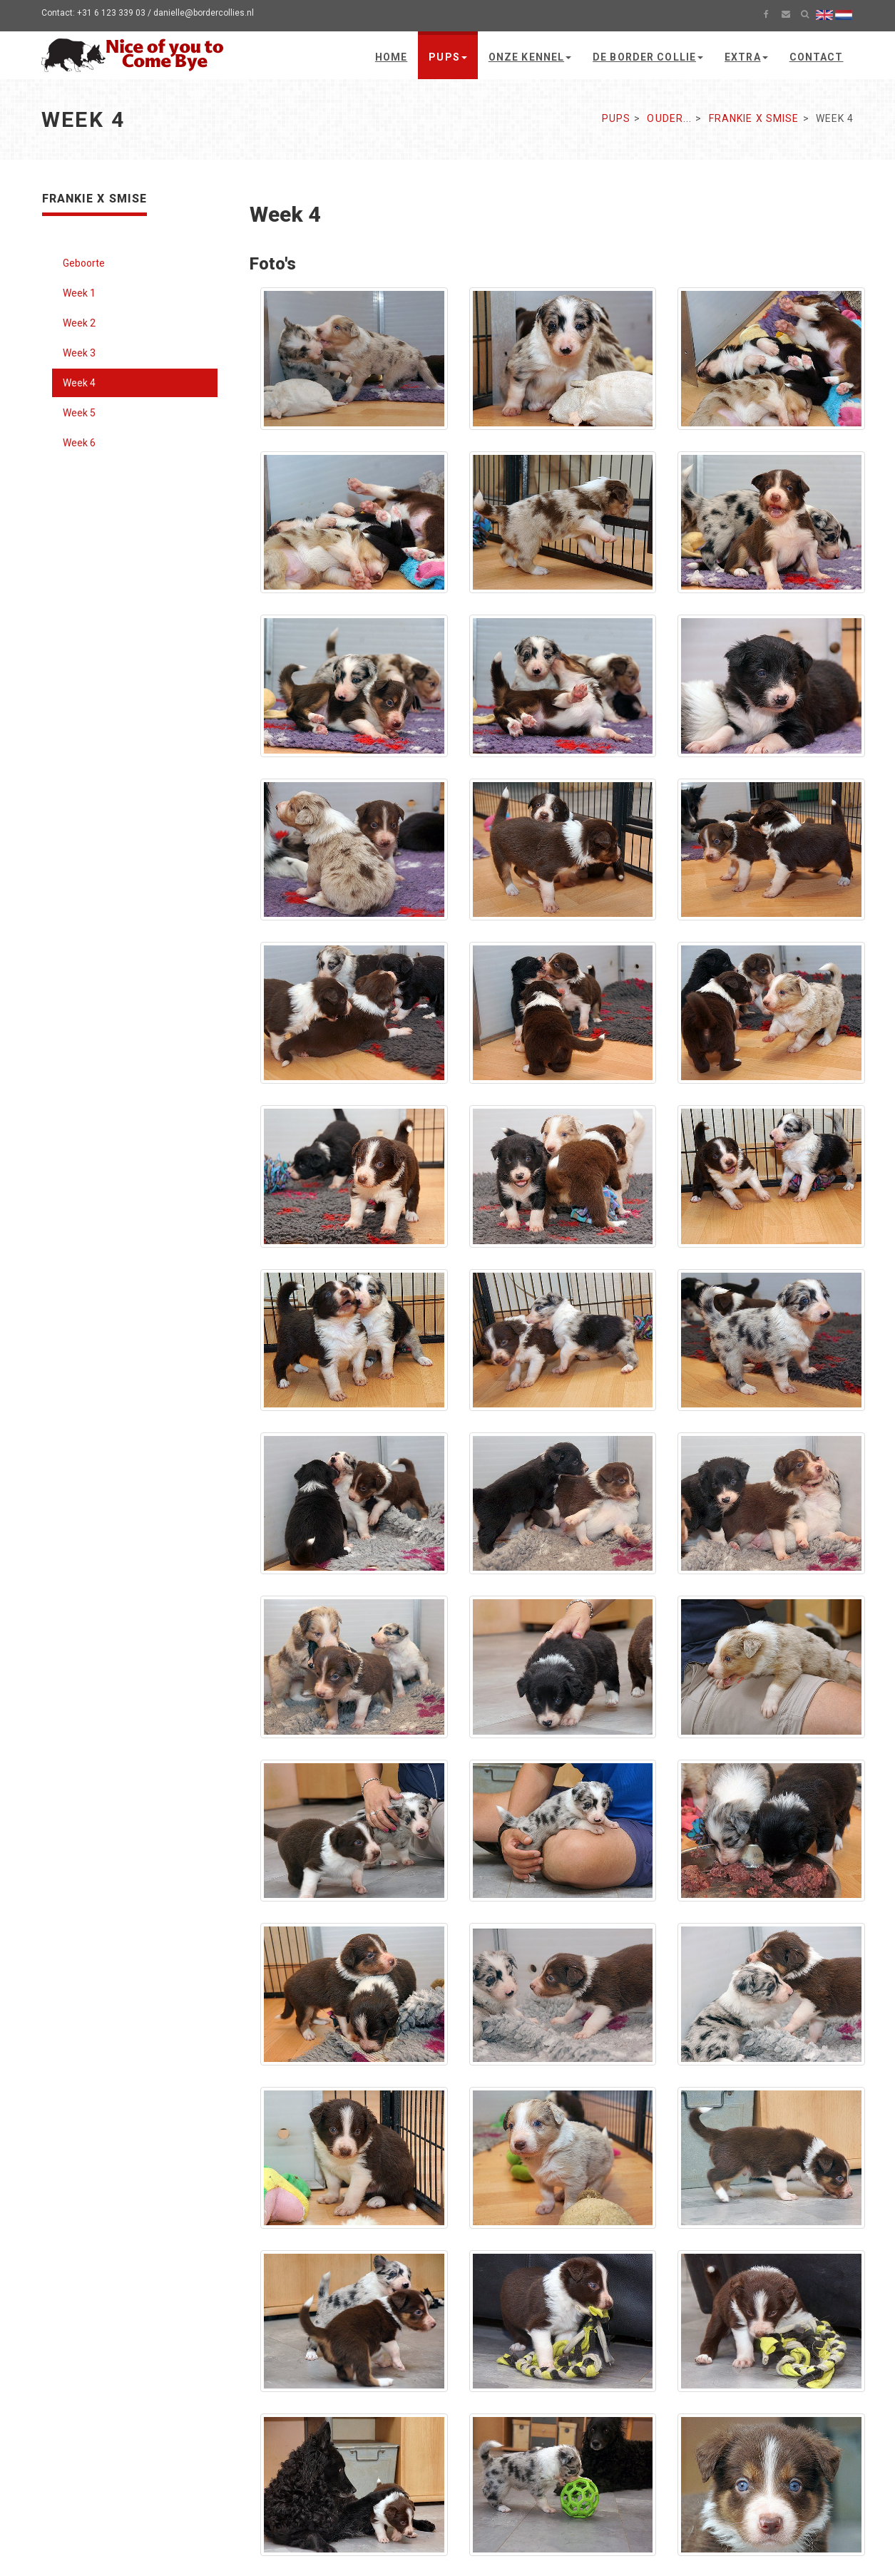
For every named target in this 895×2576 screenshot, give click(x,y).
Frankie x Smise (754, 118)
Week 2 (79, 323)
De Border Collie (648, 57)
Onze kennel (530, 57)
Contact (816, 57)
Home (391, 57)
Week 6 (79, 442)
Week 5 (79, 413)
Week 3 (79, 353)
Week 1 (79, 293)
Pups (447, 57)
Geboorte (84, 263)
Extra (746, 57)
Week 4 (79, 383)
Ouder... (669, 118)
